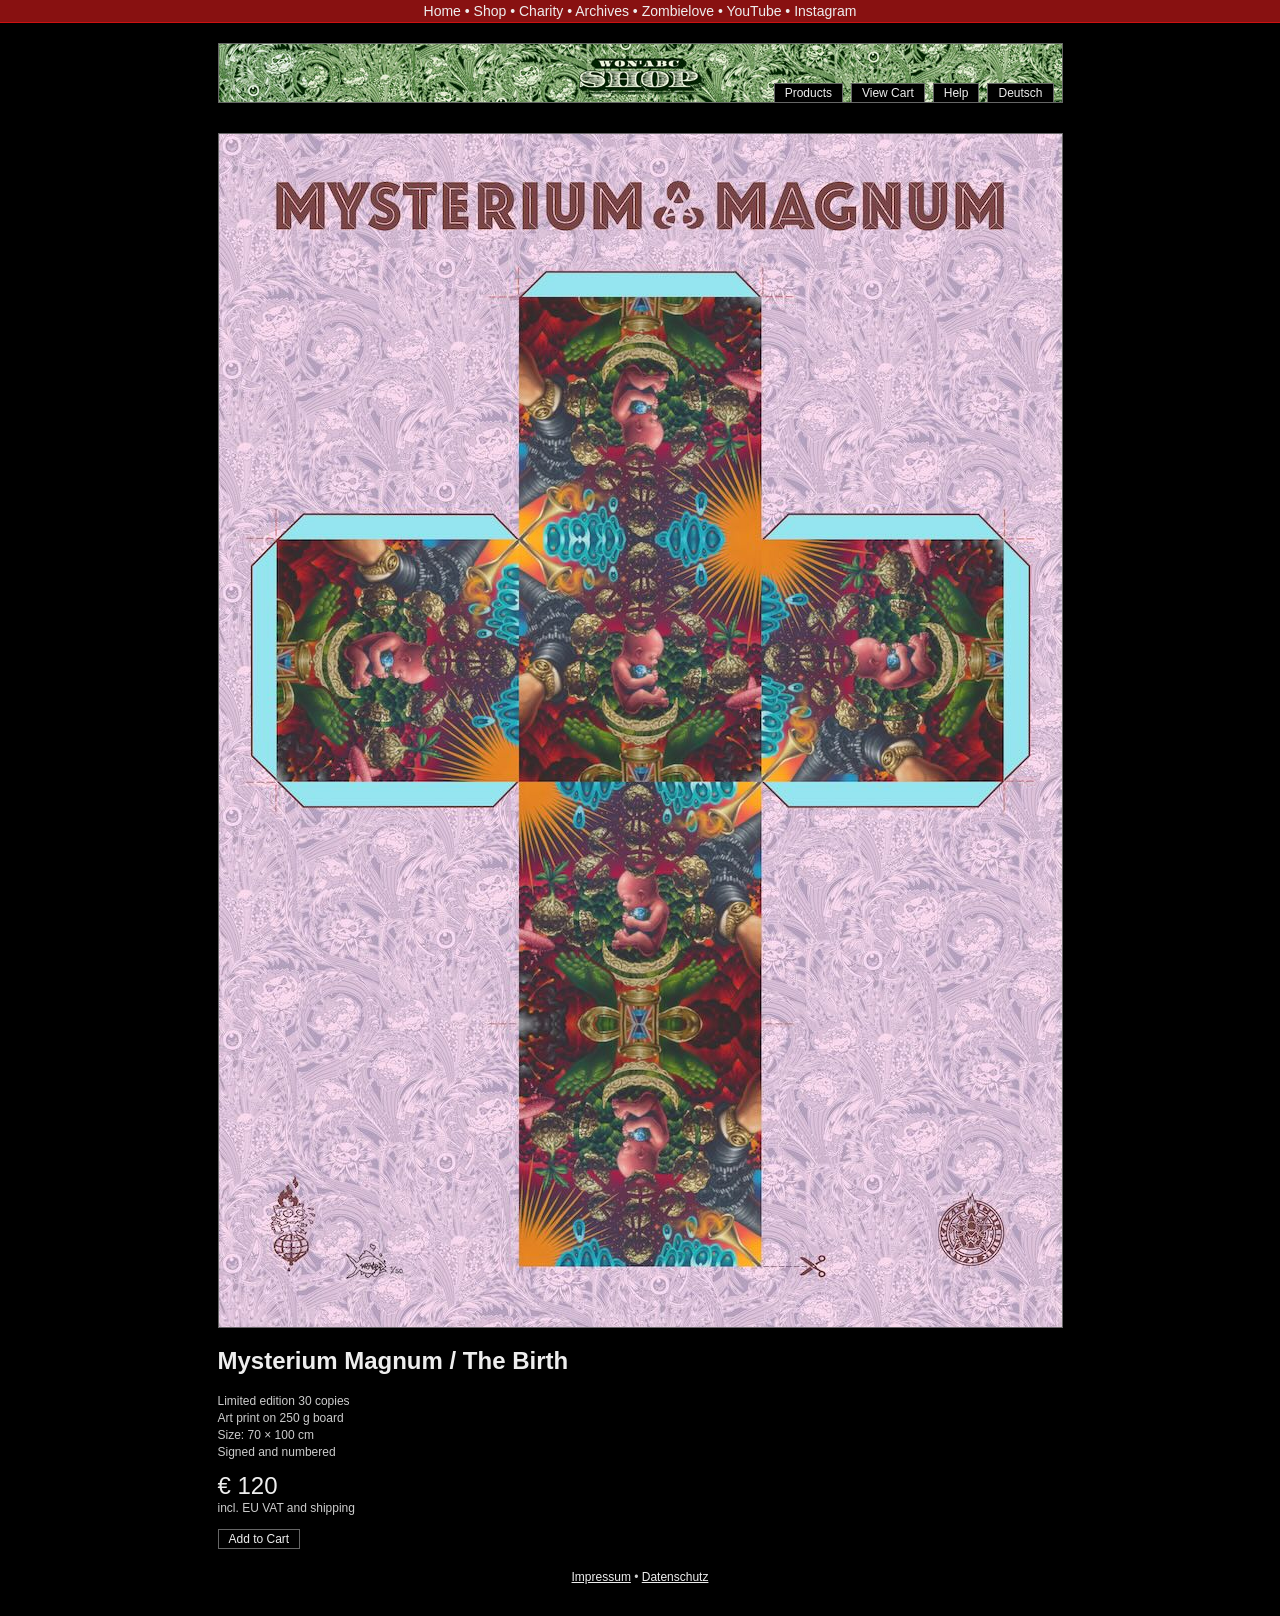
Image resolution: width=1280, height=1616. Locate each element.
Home (442, 11)
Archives (602, 11)
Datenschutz (675, 1577)
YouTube (753, 11)
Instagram (825, 11)
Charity (541, 11)
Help (956, 93)
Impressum (601, 1577)
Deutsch (1020, 93)
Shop (490, 11)
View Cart (888, 93)
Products (808, 93)
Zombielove (678, 11)
